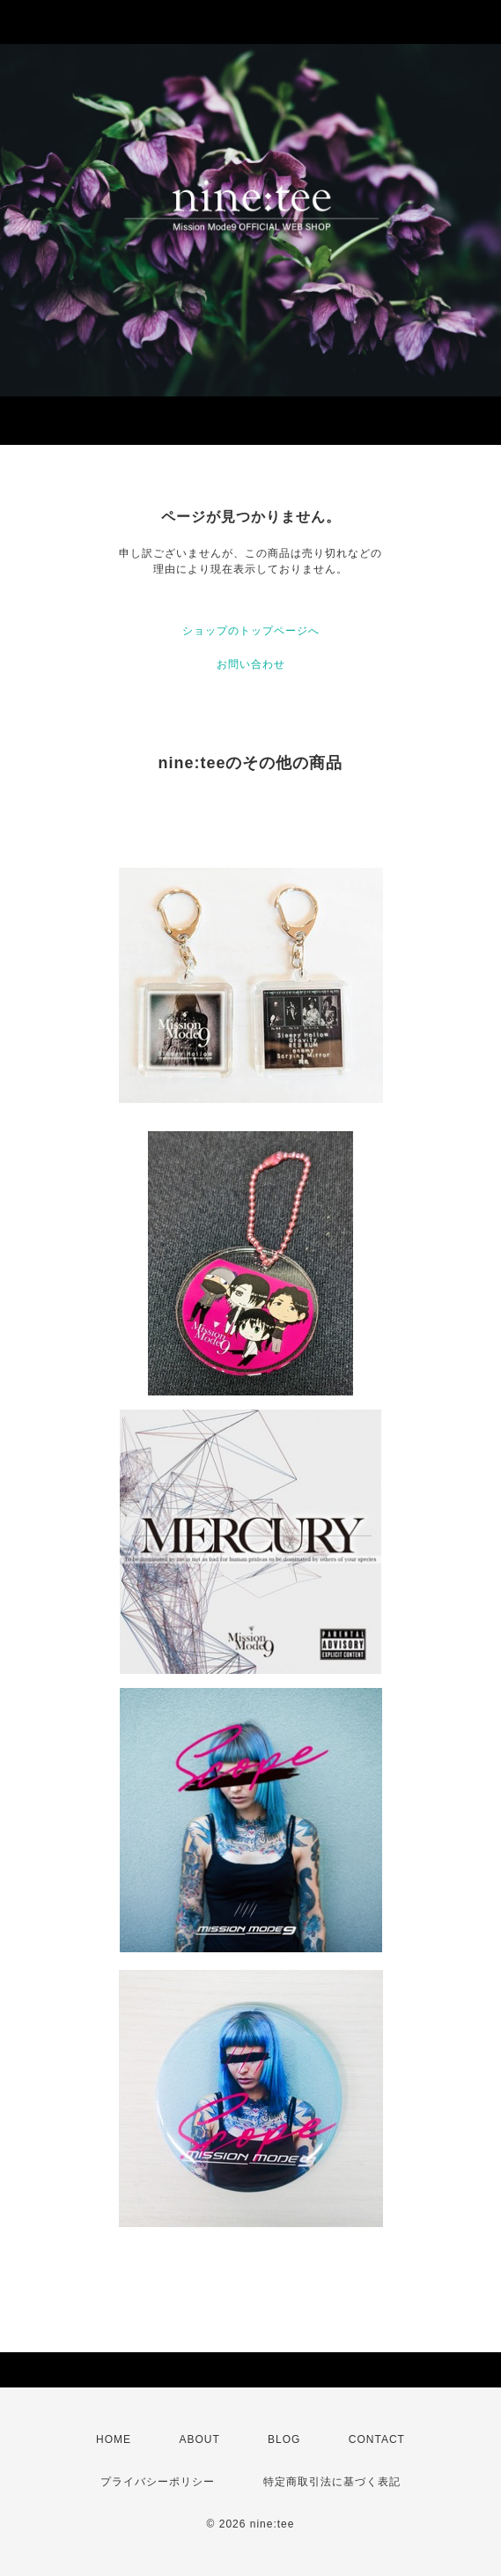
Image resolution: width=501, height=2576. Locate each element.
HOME (113, 2439)
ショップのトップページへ (251, 631)
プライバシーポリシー (157, 2482)
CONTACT (377, 2439)
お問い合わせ (251, 664)
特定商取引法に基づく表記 (332, 2482)
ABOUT (199, 2439)
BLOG (284, 2439)
